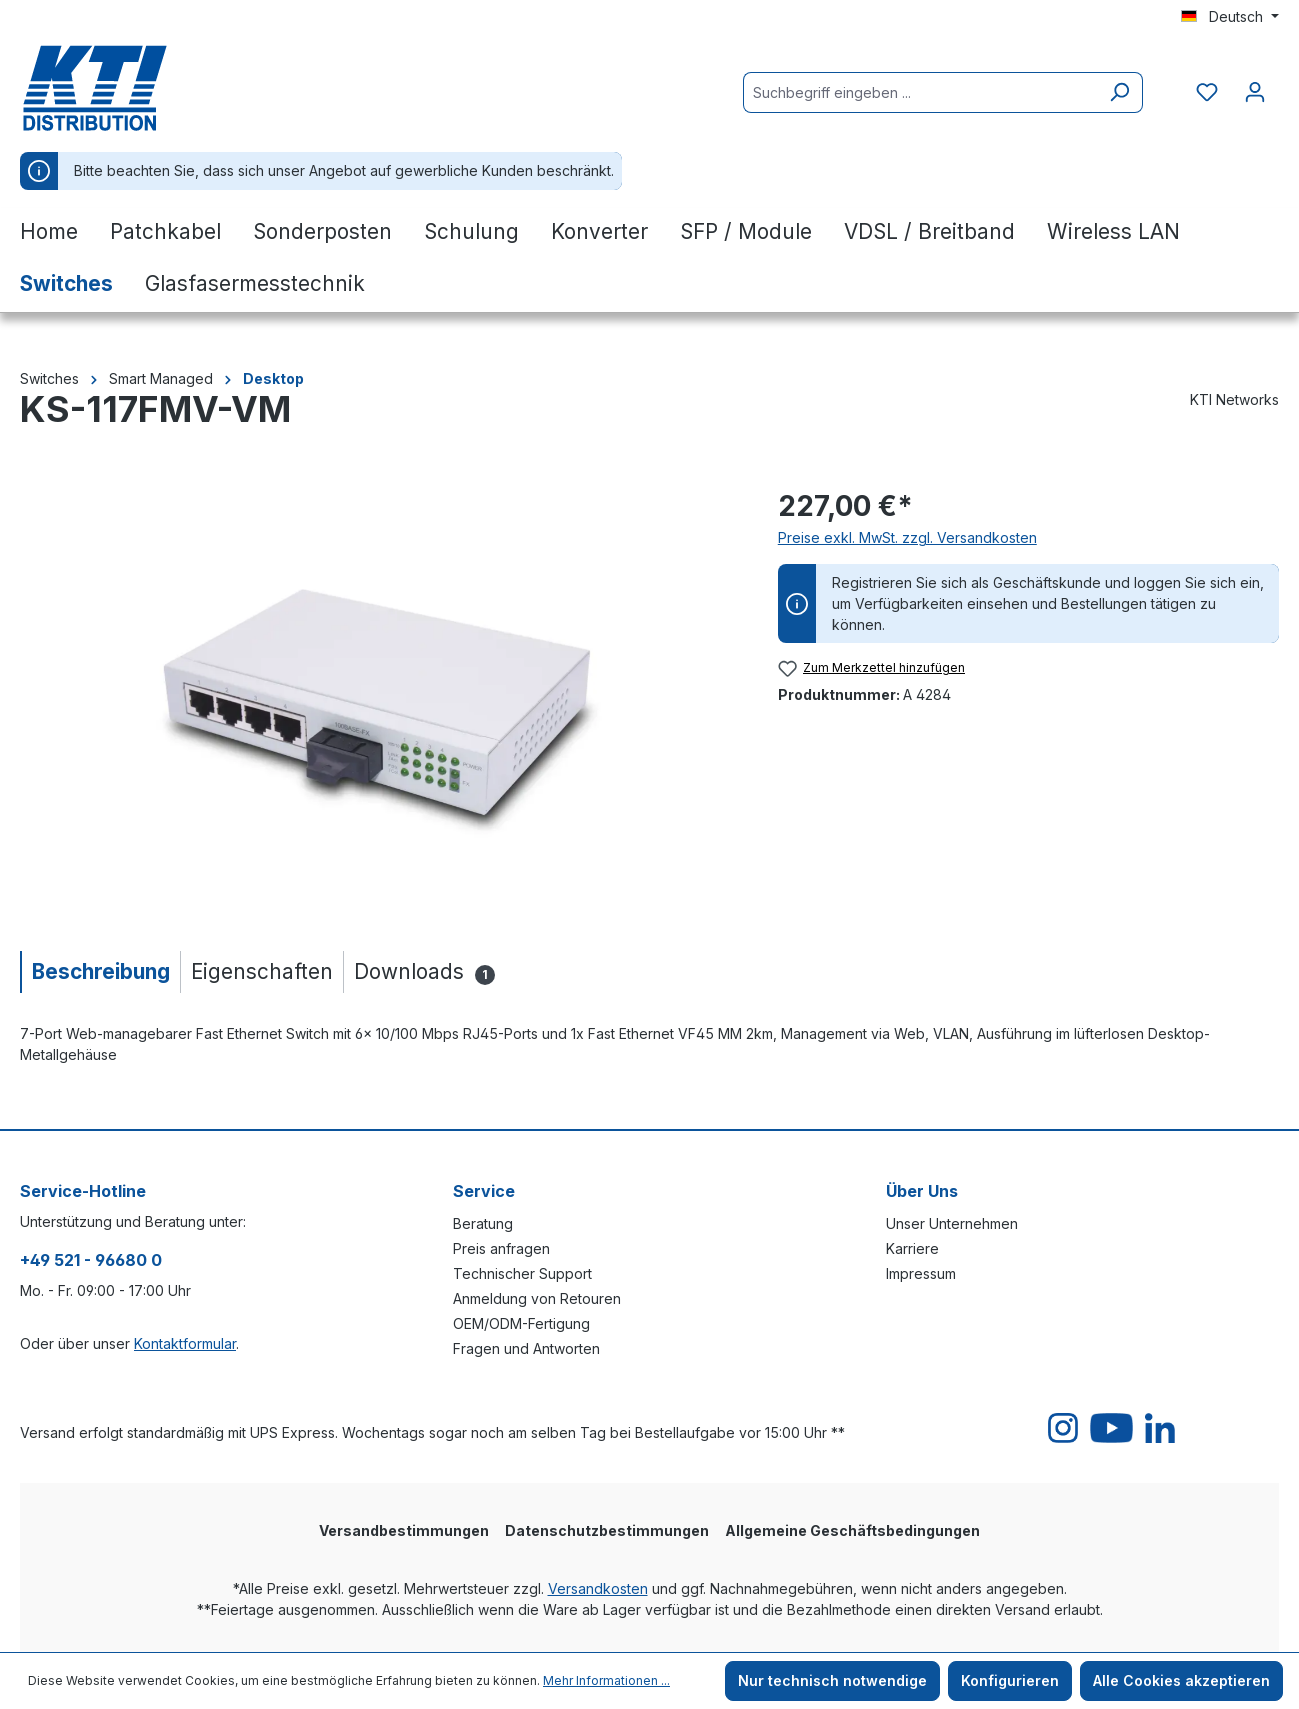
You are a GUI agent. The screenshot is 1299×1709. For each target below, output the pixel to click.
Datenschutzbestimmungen (607, 1530)
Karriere (912, 1248)
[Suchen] (1119, 92)
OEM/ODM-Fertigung (521, 1323)
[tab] (100, 971)
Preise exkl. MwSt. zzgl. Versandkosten (907, 537)
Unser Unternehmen (952, 1223)
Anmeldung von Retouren (537, 1298)
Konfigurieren (1010, 1680)
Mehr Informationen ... (606, 1680)
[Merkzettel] (1207, 92)
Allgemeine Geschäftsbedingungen (852, 1530)
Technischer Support (522, 1273)
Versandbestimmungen (404, 1530)
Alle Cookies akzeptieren (1181, 1680)
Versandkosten (598, 1588)
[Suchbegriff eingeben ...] (920, 92)
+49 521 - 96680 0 (91, 1260)
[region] (379, 700)
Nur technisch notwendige (832, 1680)
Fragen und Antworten (526, 1348)
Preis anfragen (501, 1248)
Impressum (921, 1273)
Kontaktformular (185, 1343)
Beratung (483, 1223)
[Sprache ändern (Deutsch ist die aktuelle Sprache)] (1230, 17)
